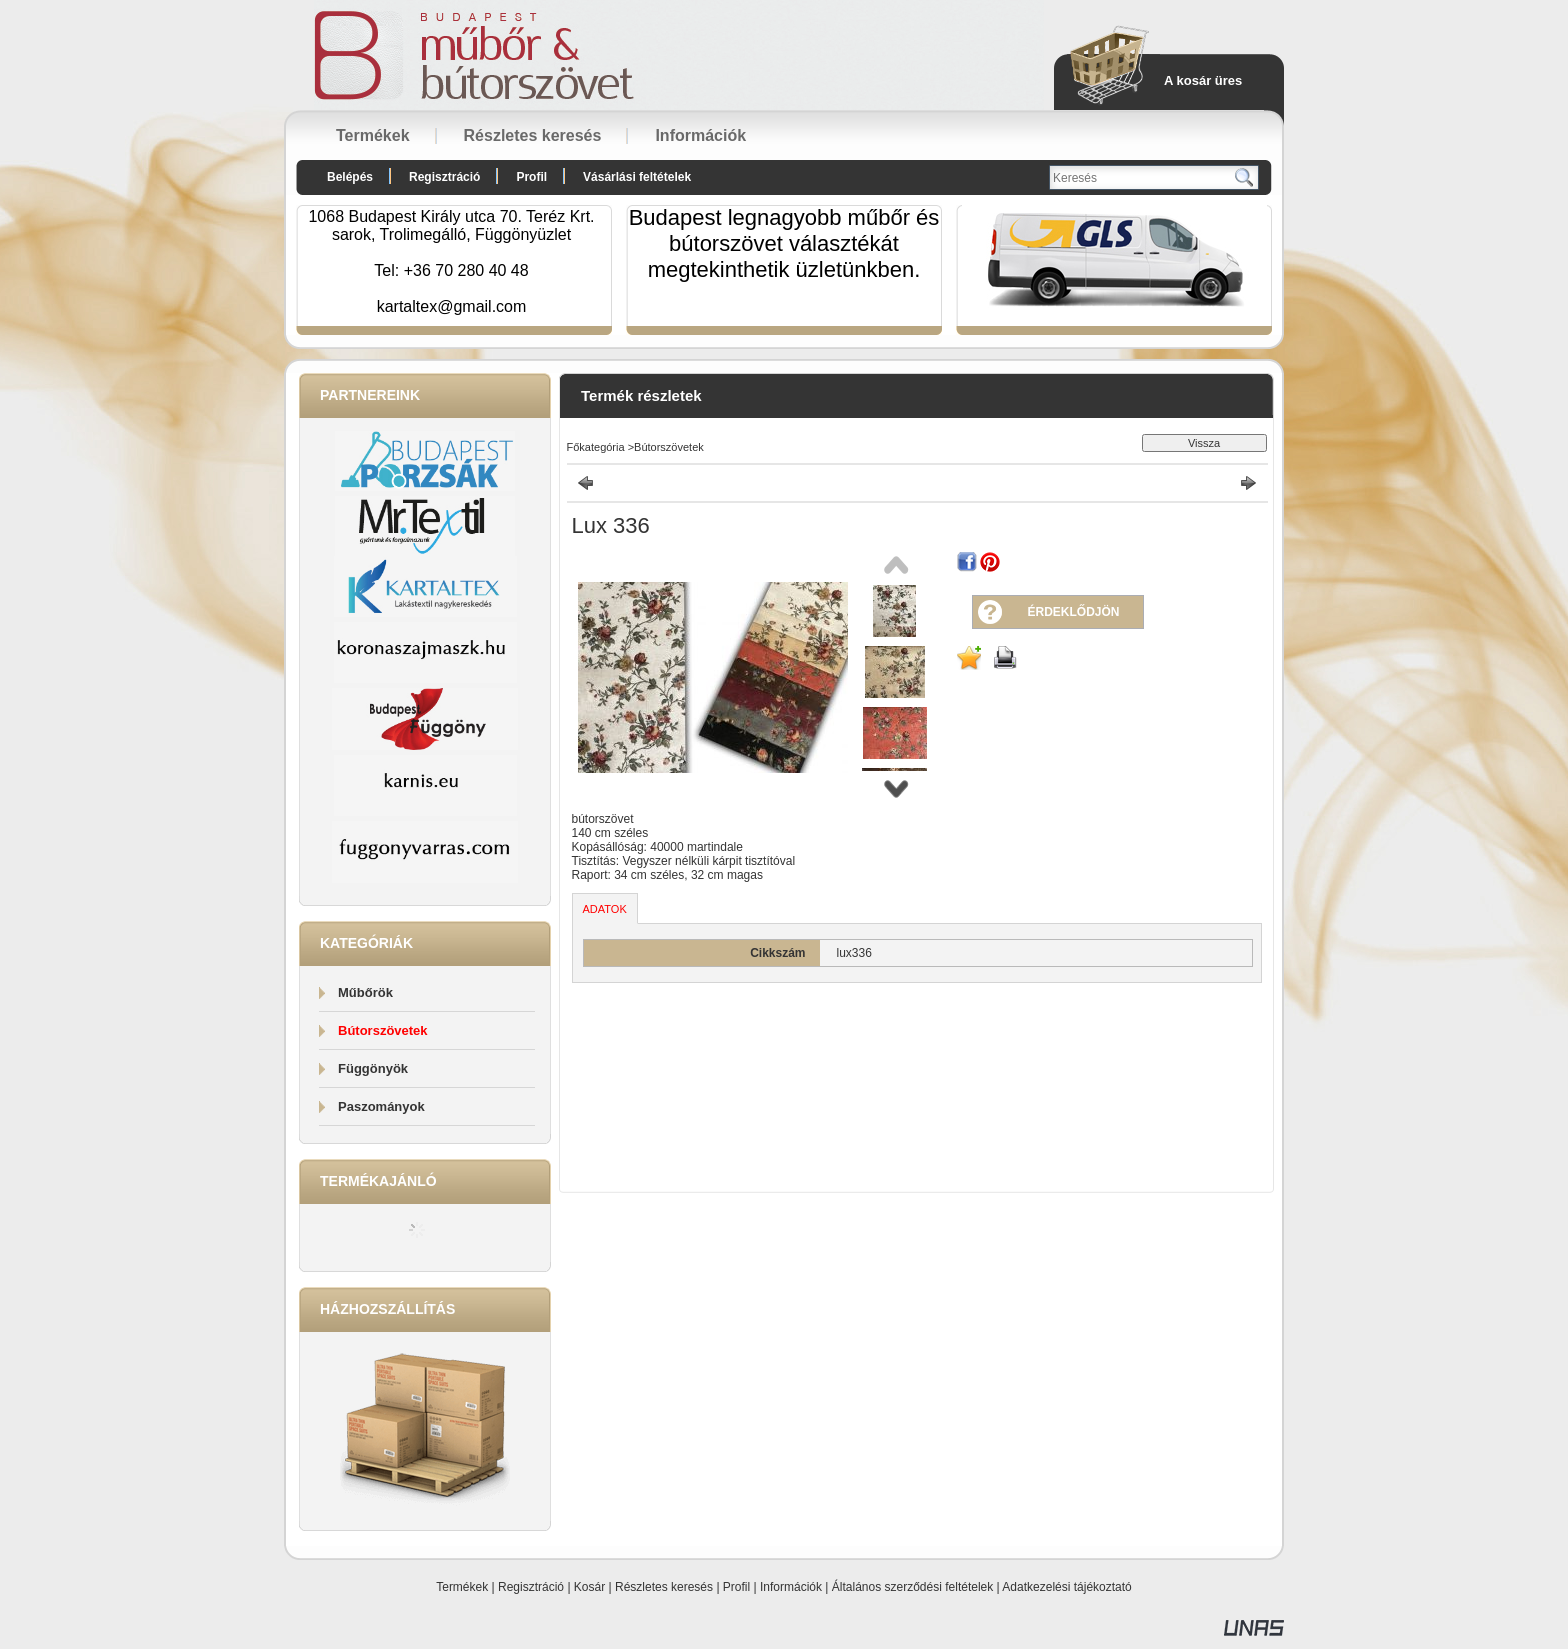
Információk (791, 1587)
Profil (736, 1587)
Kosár (589, 1587)
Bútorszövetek (383, 1030)
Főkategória (596, 447)
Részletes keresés (664, 1587)
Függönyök (373, 1068)
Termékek (462, 1587)
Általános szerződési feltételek (912, 1587)
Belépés (350, 177)
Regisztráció (531, 1587)
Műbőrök (365, 992)
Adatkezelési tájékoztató (1066, 1587)
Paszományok (381, 1106)
